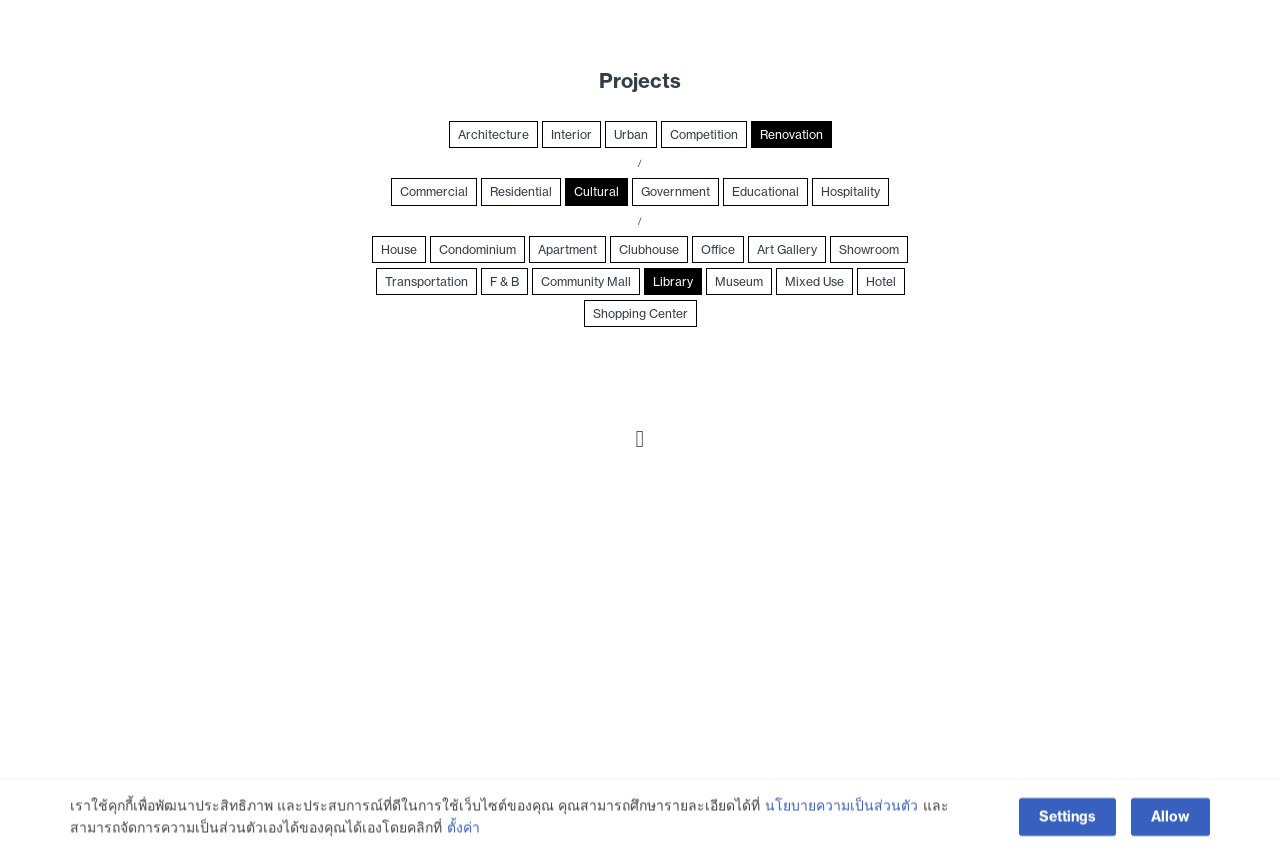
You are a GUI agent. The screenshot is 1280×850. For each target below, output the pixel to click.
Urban (631, 134)
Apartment (567, 249)
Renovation (791, 134)
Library (673, 281)
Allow (1170, 830)
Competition (704, 134)
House (399, 249)
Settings (1067, 830)
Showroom (869, 249)
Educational (765, 191)
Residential (521, 191)
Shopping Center (640, 313)
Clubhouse (649, 249)
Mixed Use (814, 281)
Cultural (596, 191)
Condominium (477, 249)
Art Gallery (787, 249)
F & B (504, 281)
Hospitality (850, 191)
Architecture (493, 134)
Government (675, 191)
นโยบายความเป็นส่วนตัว (841, 819)
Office (718, 249)
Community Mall (586, 281)
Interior (571, 134)
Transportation (426, 281)
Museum (739, 281)
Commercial (434, 191)
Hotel (881, 281)
